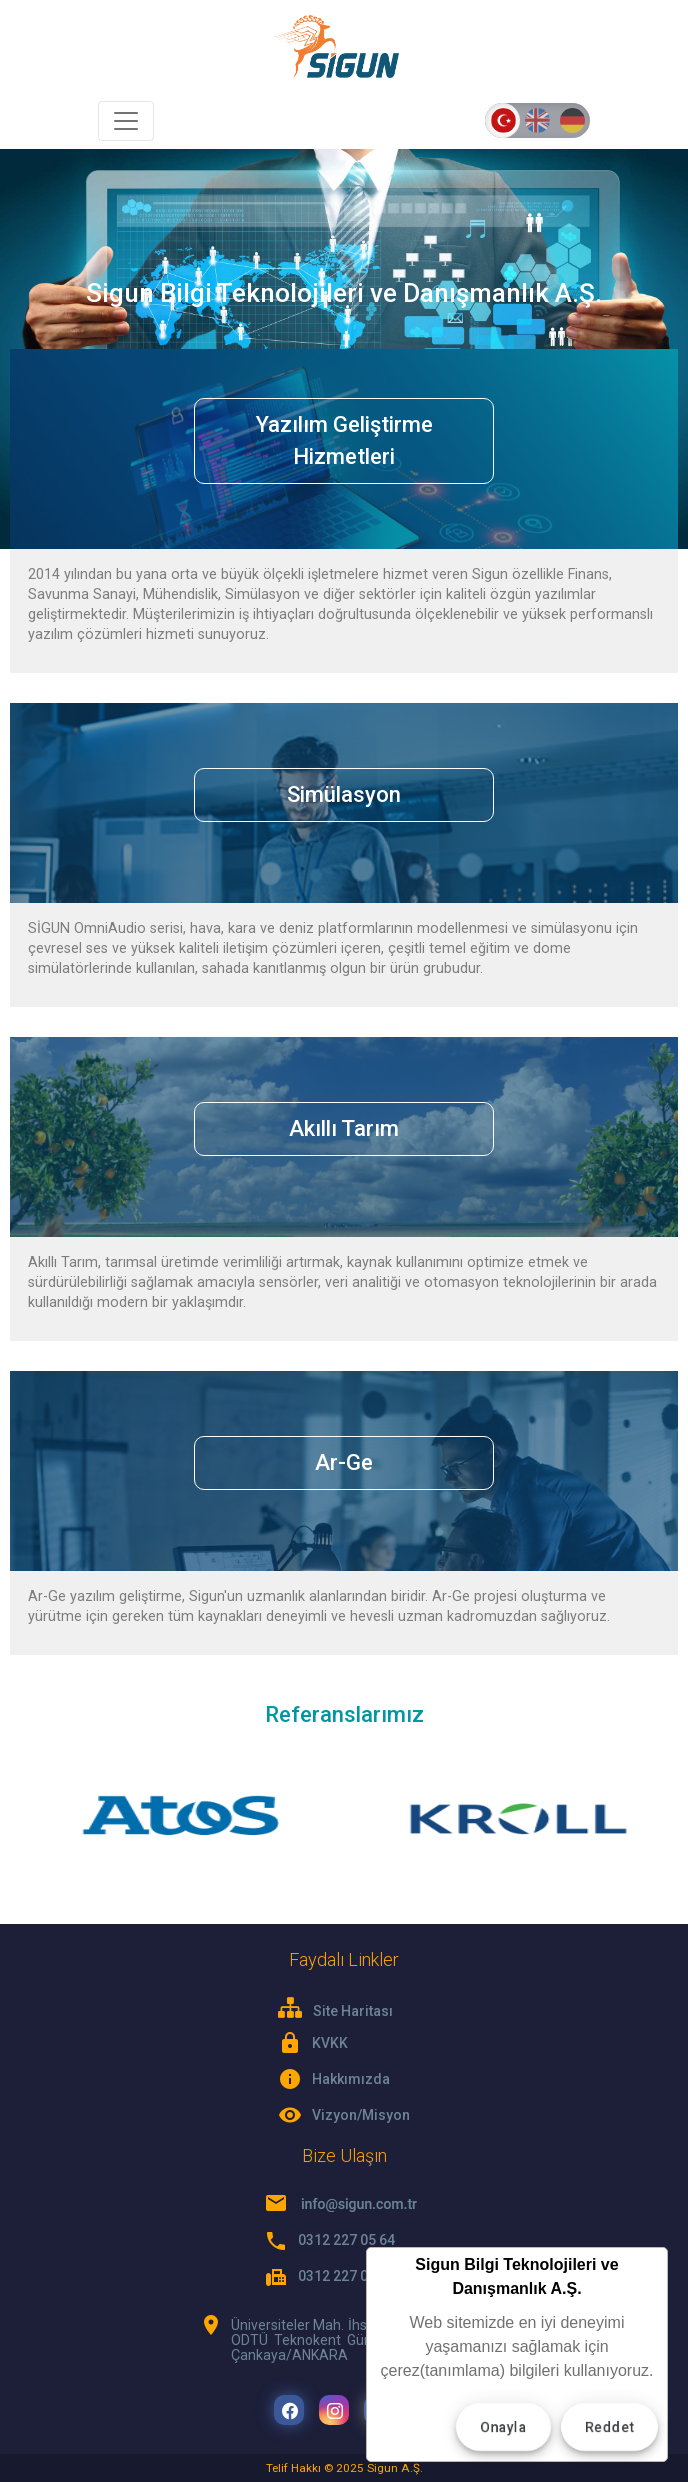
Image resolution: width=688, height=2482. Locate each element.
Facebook (290, 2411)
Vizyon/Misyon (361, 2115)
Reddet (609, 2427)
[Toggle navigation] (126, 121)
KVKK (330, 2043)
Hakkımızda (351, 2079)
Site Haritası (335, 2008)
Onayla (503, 2427)
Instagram (335, 2411)
